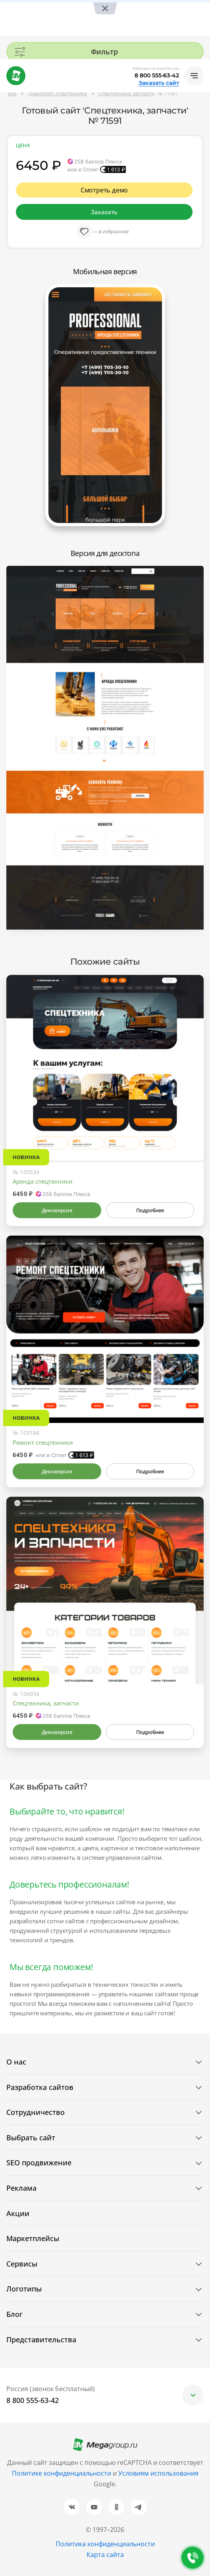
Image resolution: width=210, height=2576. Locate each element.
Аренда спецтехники (43, 1181)
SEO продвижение (38, 2162)
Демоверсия (57, 1210)
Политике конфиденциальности (61, 2473)
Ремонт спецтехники (43, 1442)
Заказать (104, 212)
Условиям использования (158, 2473)
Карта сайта (105, 2554)
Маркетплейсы (32, 2238)
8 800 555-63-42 (157, 75)
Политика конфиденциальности (105, 2543)
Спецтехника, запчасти (46, 1703)
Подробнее (150, 1210)
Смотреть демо (104, 190)
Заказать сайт (159, 82)
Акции (17, 2213)
